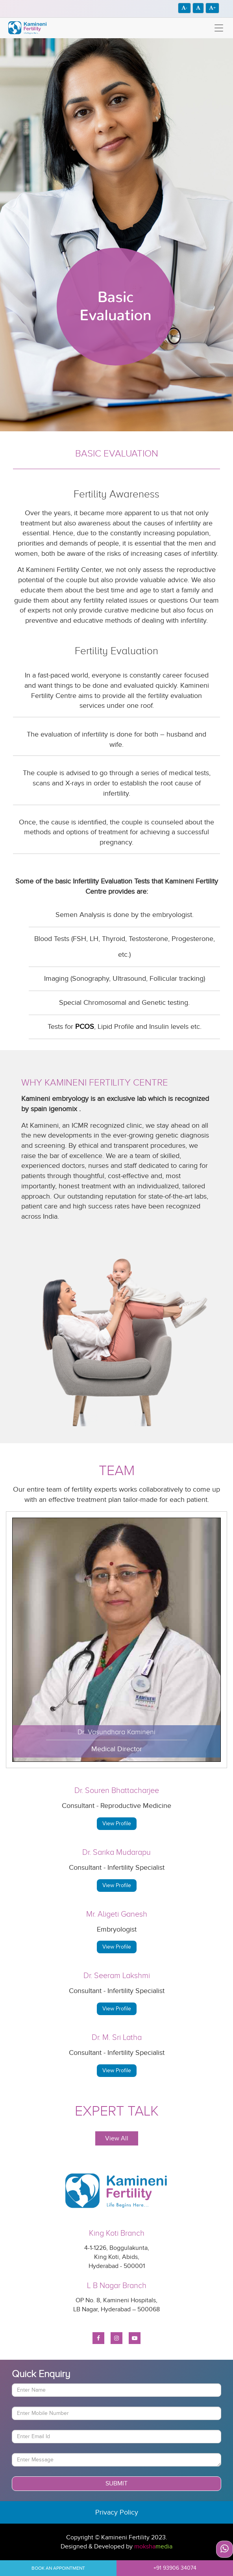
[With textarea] (116, 2460)
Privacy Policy (116, 2512)
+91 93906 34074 (174, 2568)
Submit (116, 2483)
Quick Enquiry (41, 2373)
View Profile (116, 1823)
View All (116, 2138)
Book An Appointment (58, 2568)
